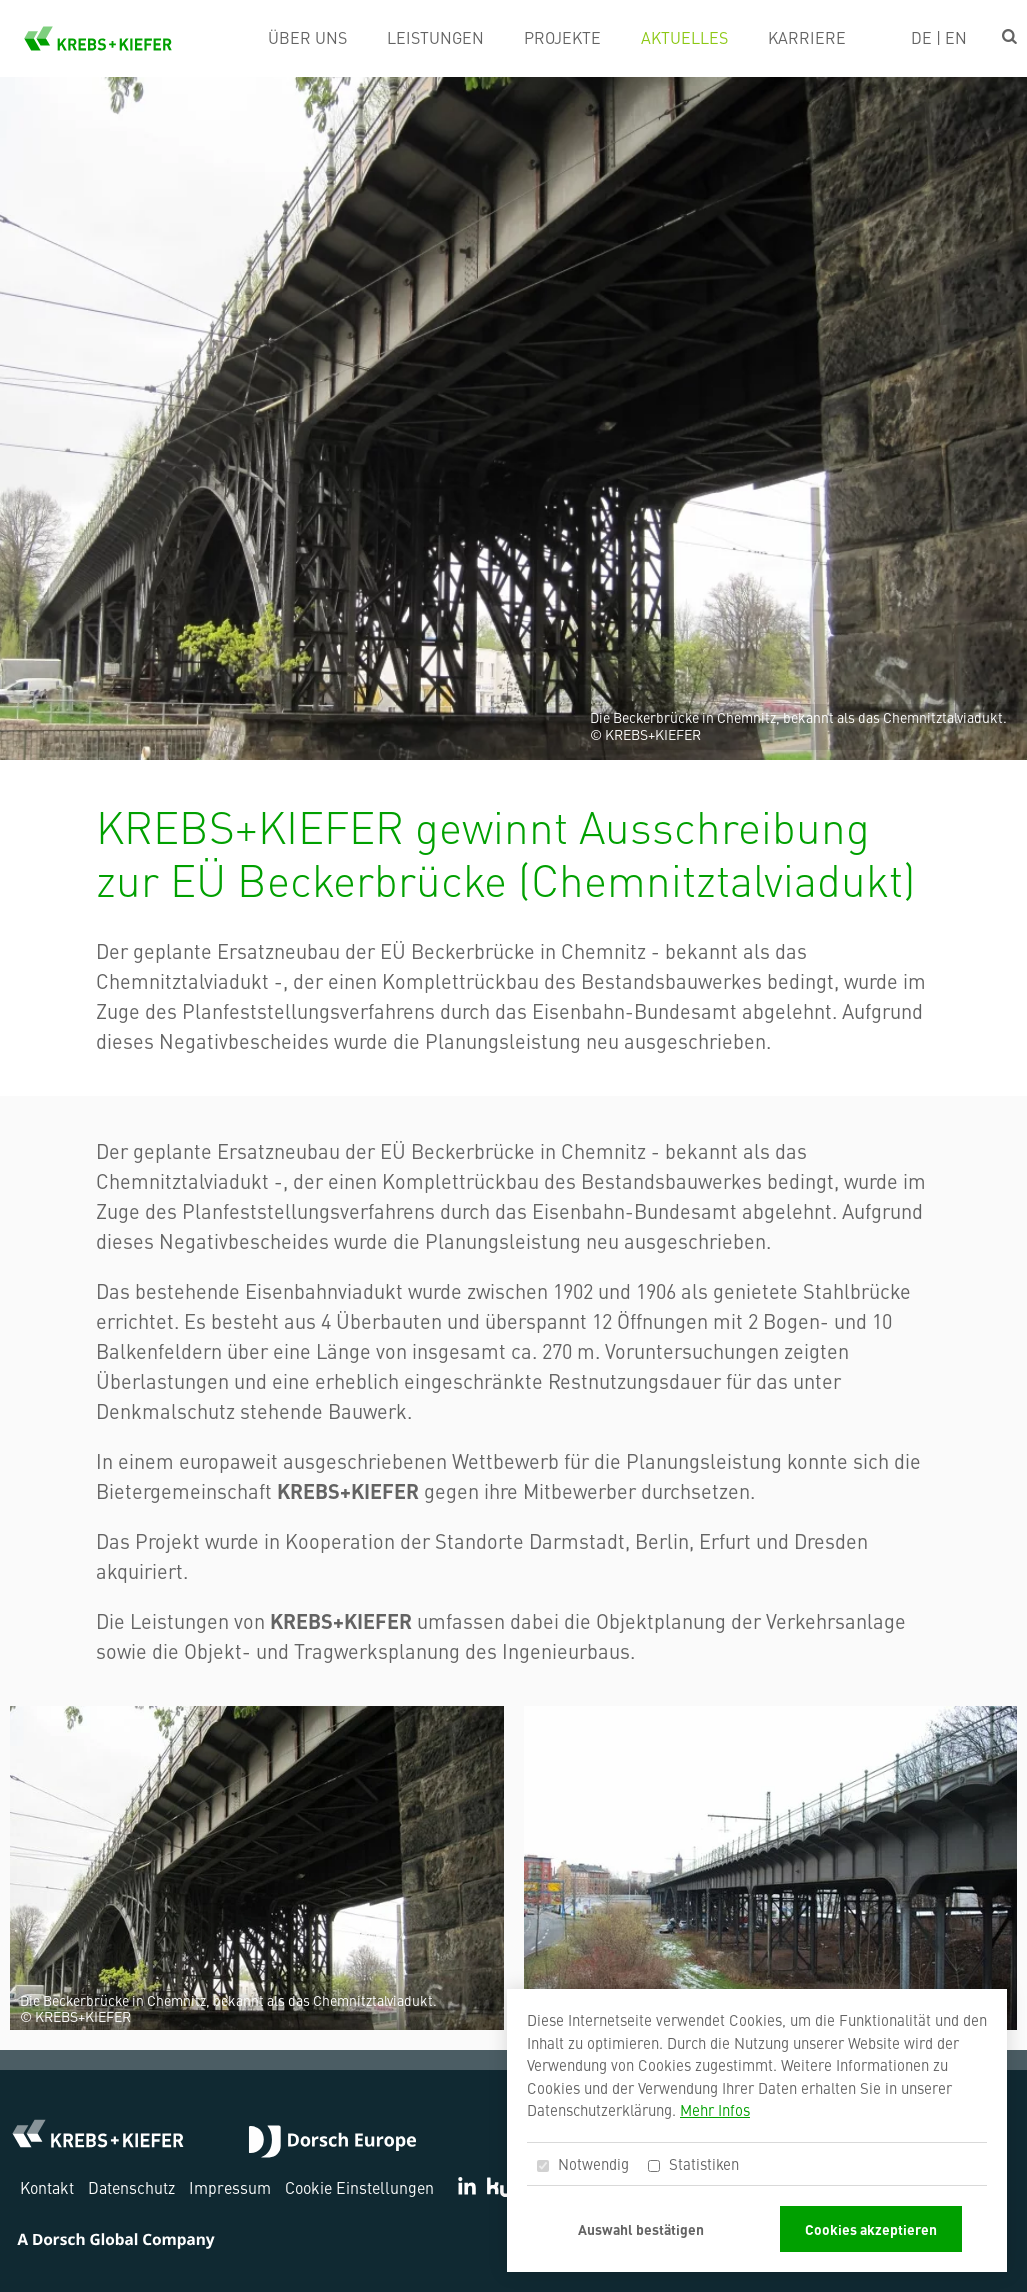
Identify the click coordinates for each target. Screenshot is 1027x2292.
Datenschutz (131, 2187)
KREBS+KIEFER (98, 38)
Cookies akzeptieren (871, 2229)
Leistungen (435, 37)
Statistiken (693, 2163)
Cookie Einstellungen (359, 2187)
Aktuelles (684, 37)
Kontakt (47, 2187)
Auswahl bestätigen (641, 2229)
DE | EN (939, 37)
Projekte (562, 37)
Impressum (230, 2187)
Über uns (307, 37)
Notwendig (583, 2163)
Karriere (807, 37)
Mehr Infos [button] (715, 2109)
